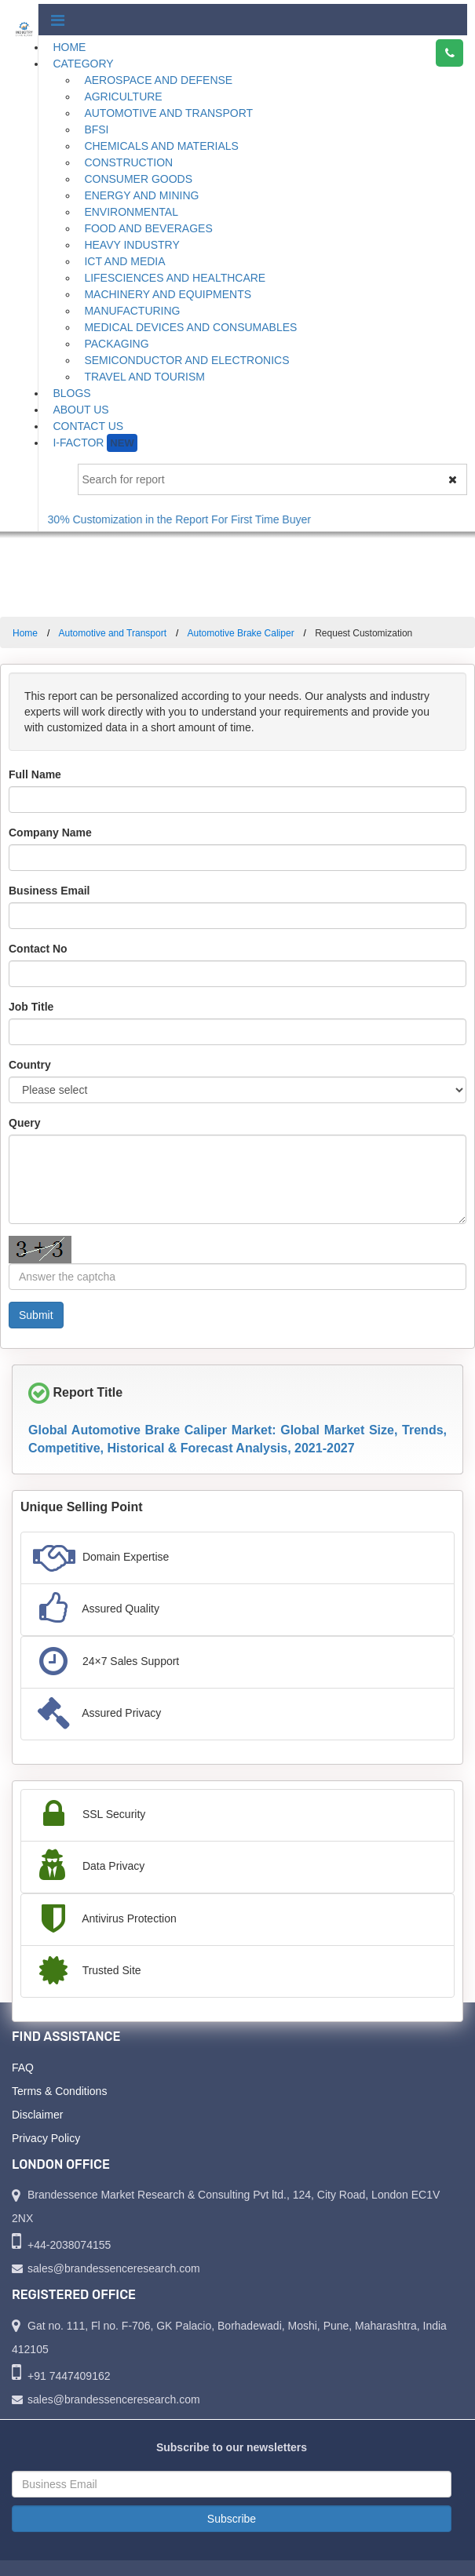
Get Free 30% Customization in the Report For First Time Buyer (166, 519)
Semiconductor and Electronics (186, 360)
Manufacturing (132, 310)
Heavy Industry (131, 245)
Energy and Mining (141, 195)
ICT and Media (124, 261)
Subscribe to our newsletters (231, 2447)
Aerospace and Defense (158, 80)
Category (83, 63)
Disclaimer (37, 2114)
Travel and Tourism (144, 376)
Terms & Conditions (59, 2091)
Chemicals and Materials (161, 146)
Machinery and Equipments (167, 294)
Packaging (116, 343)
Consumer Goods (138, 179)
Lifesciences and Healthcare (174, 277)
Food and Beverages (148, 228)
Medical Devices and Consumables (190, 327)
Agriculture (123, 96)
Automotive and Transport (168, 113)
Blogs (71, 393)
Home (69, 47)
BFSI (96, 129)
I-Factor (95, 443)
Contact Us (88, 426)
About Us (80, 409)
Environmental (131, 212)
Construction (128, 162)
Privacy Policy (46, 2138)
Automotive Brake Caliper (241, 633)
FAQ (23, 2067)
